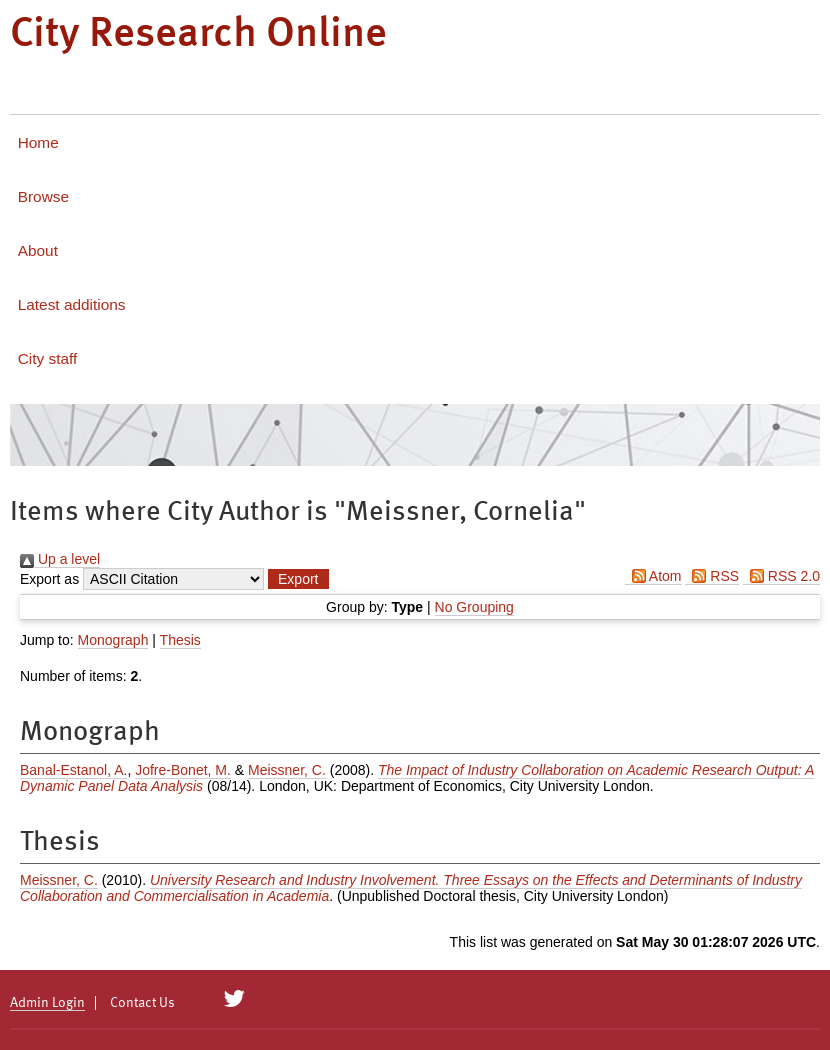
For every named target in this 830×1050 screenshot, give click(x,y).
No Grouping (474, 607)
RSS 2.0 (781, 576)
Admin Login (47, 1003)
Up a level (60, 559)
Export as (49, 579)
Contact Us (142, 1003)
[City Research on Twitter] (234, 999)
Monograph (113, 640)
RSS (712, 576)
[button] (298, 579)
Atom (653, 576)
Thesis (180, 640)
